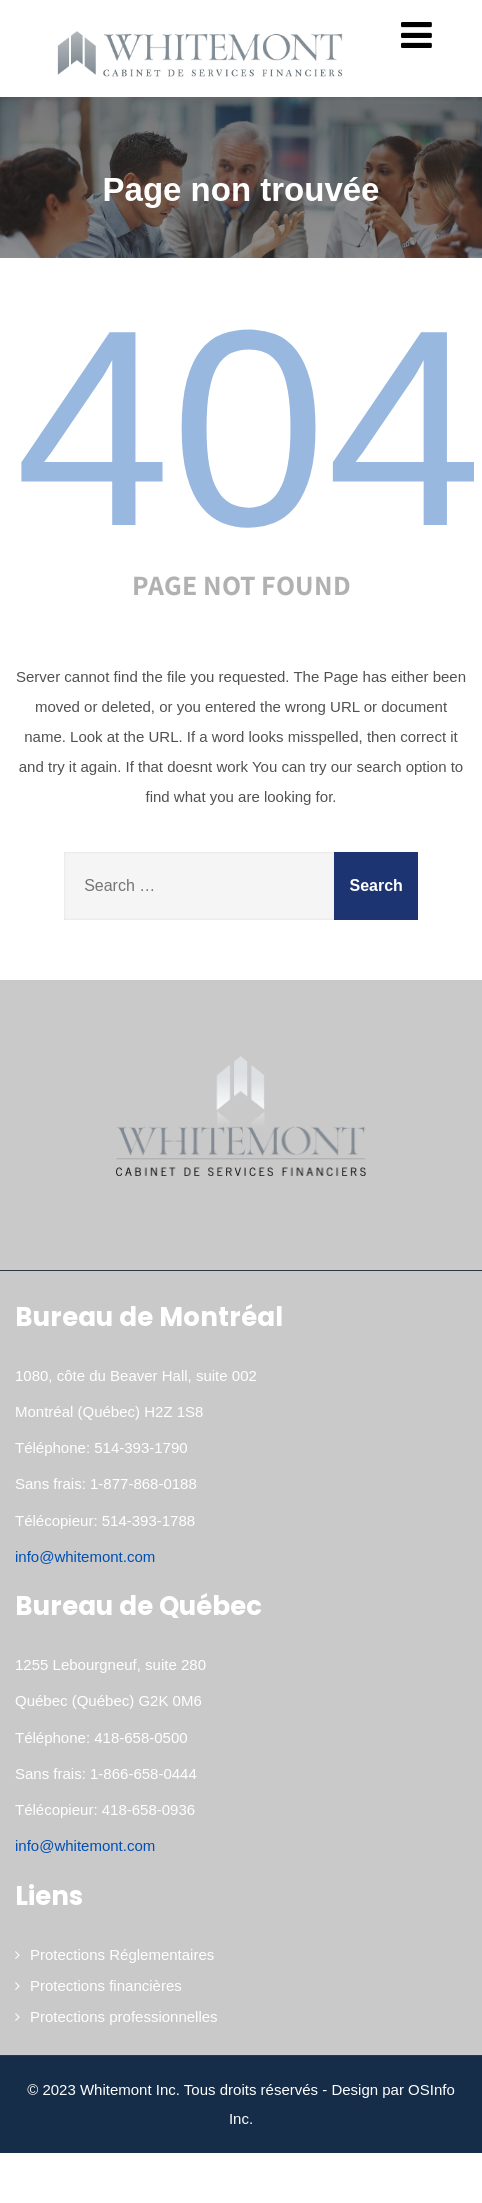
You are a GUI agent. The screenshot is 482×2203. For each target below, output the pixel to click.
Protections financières (106, 1985)
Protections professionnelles (124, 2016)
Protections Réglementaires (122, 1954)
